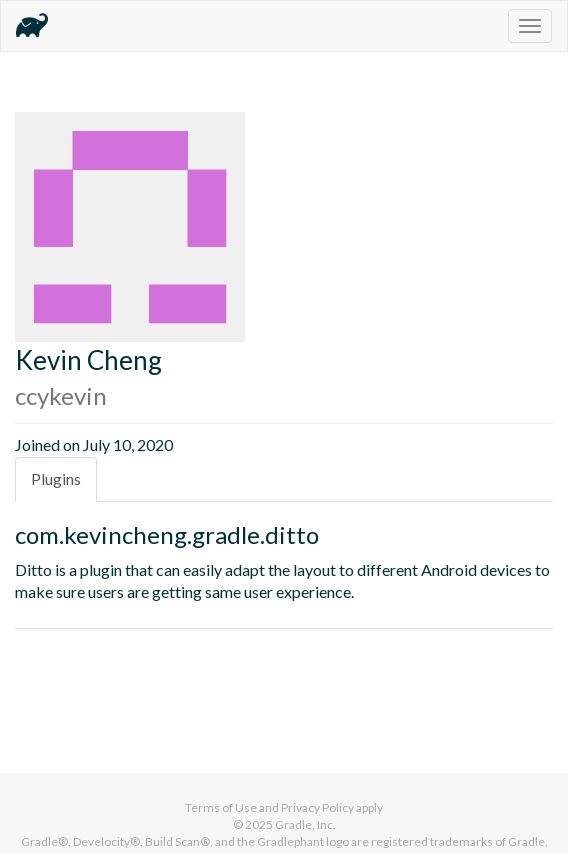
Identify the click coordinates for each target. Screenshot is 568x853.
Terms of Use (221, 807)
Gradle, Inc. (305, 824)
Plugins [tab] (56, 478)
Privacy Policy (317, 807)
